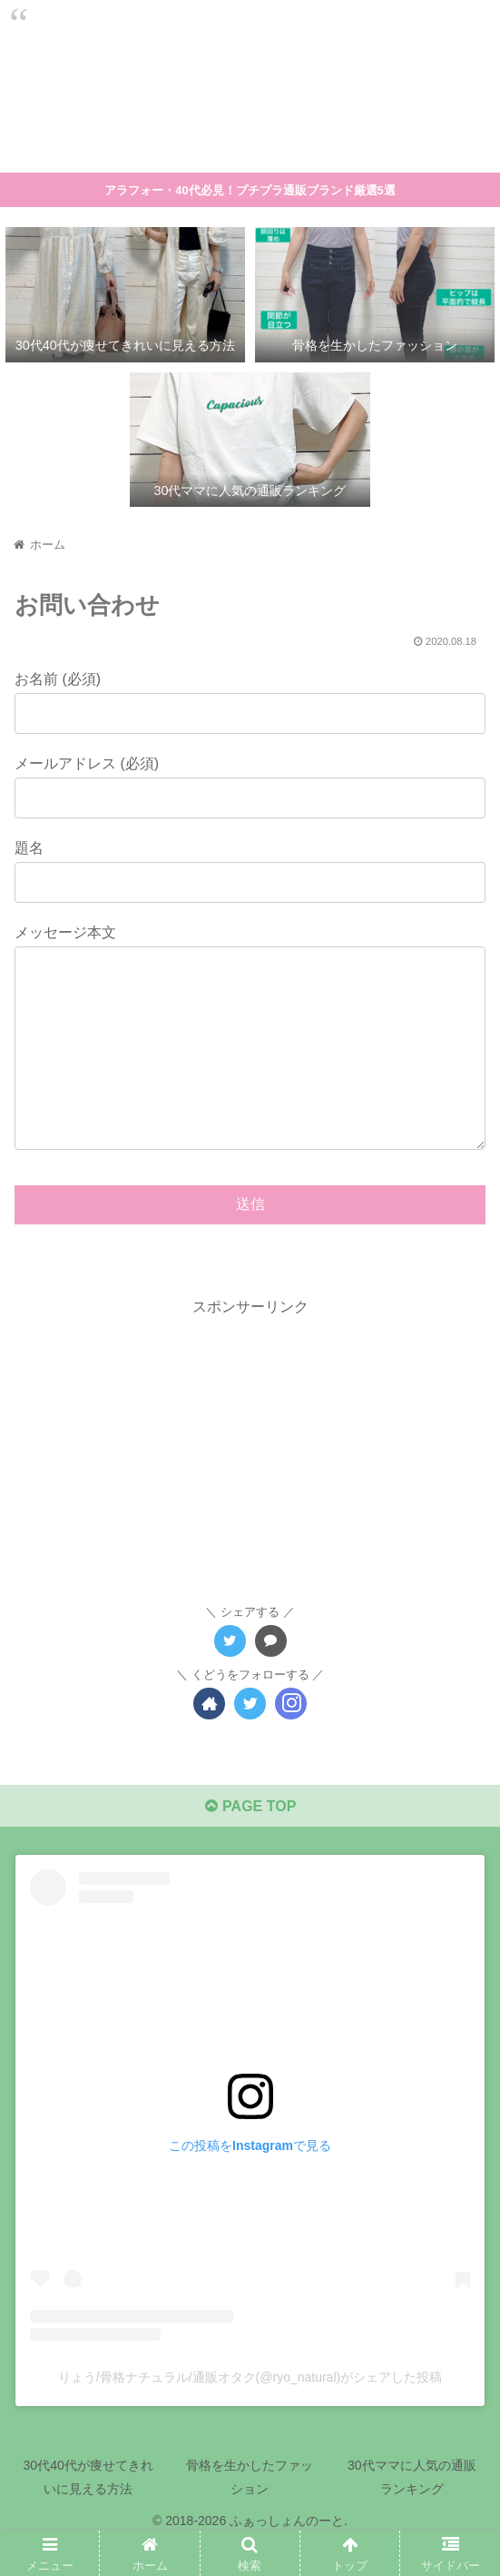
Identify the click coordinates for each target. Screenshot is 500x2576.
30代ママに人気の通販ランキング (412, 2512)
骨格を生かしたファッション (249, 2512)
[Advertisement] (250, 1484)
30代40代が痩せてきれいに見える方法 (88, 2512)
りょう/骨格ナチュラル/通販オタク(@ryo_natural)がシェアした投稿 (250, 2413)
